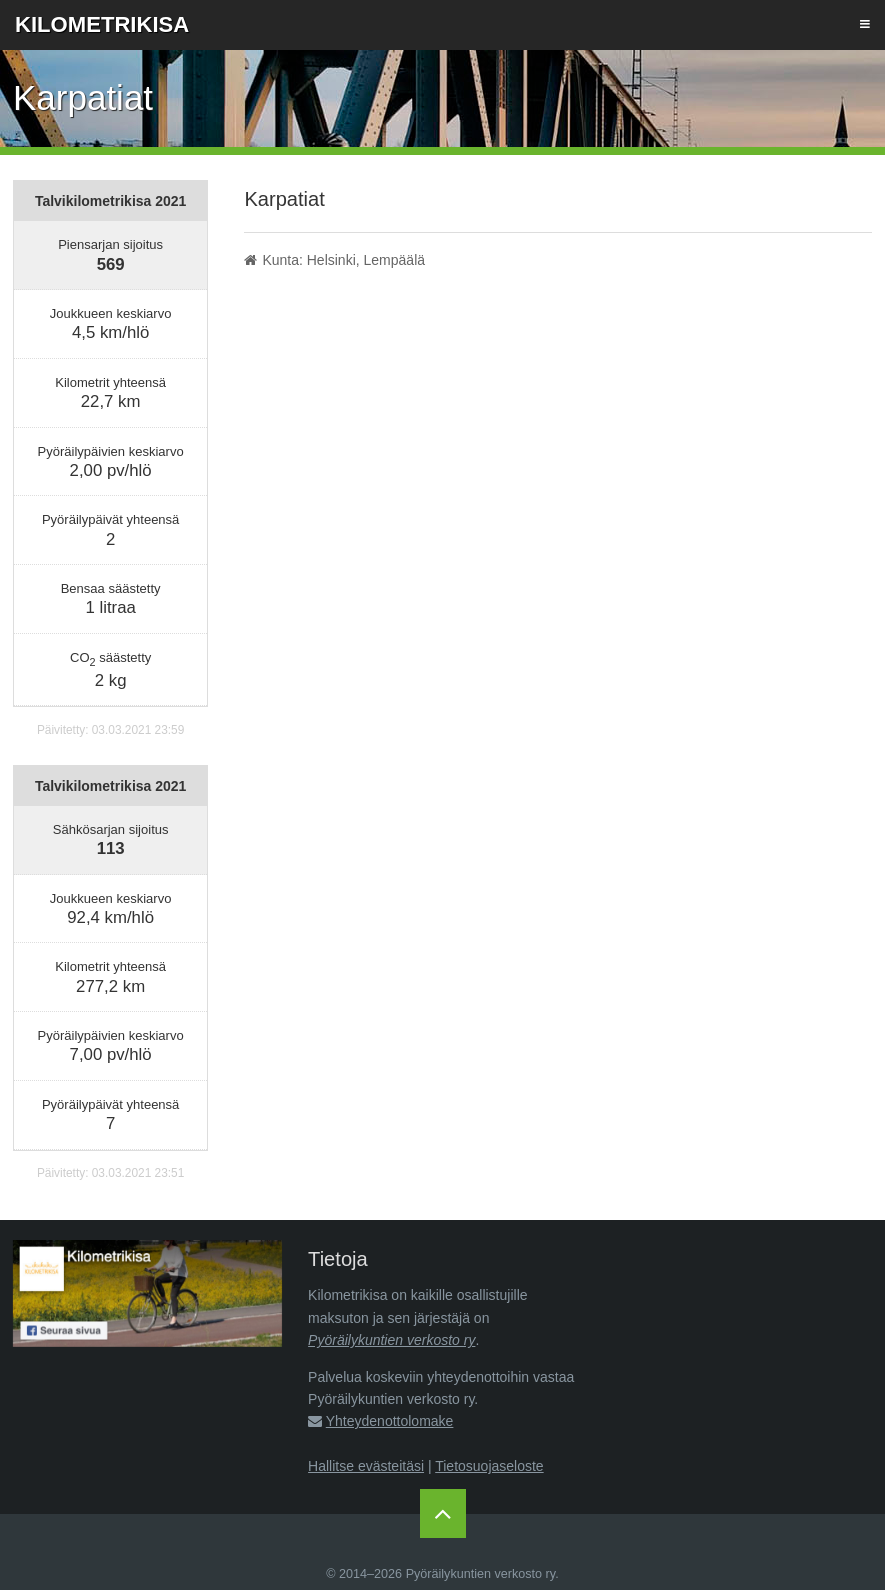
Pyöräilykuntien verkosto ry (391, 1340)
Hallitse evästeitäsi (366, 1466)
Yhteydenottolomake (390, 1421)
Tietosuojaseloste (489, 1466)
